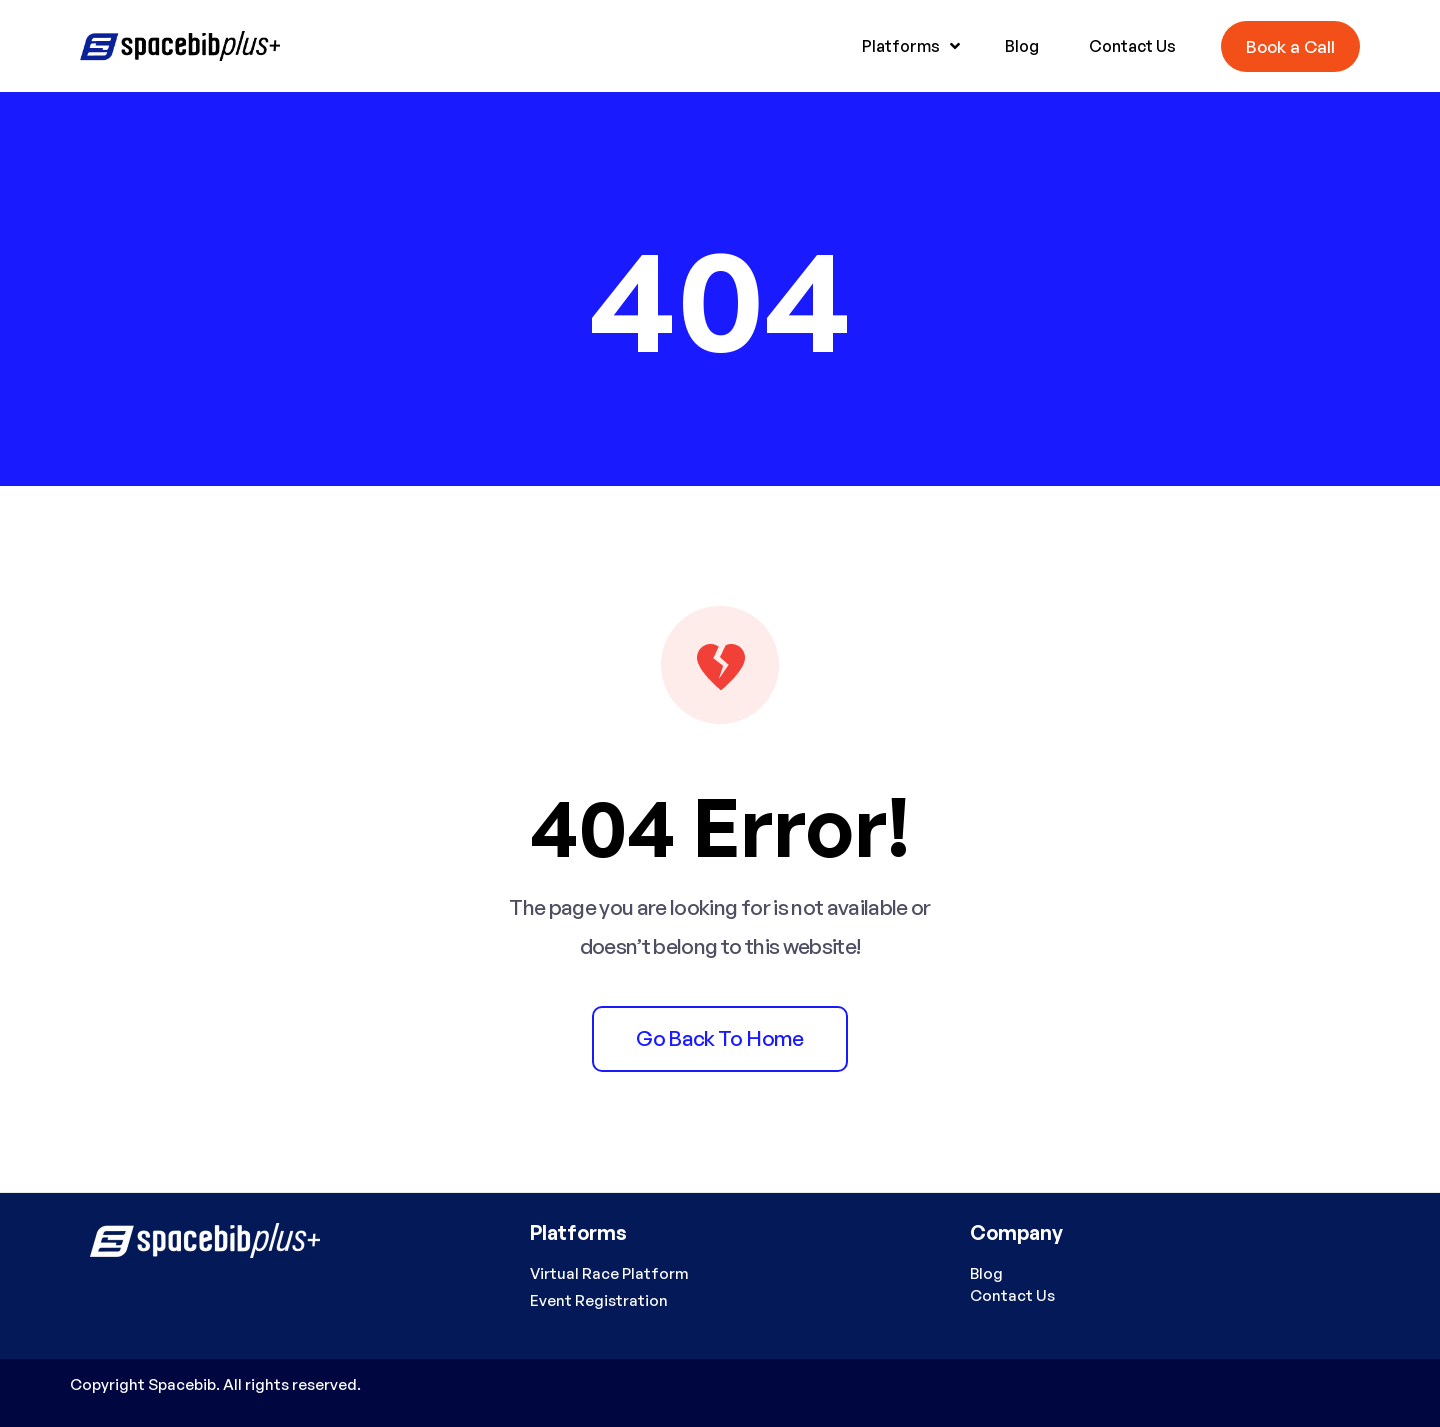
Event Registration (599, 1300)
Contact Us (1012, 1295)
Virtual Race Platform (609, 1273)
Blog (986, 1273)
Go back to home (719, 1038)
